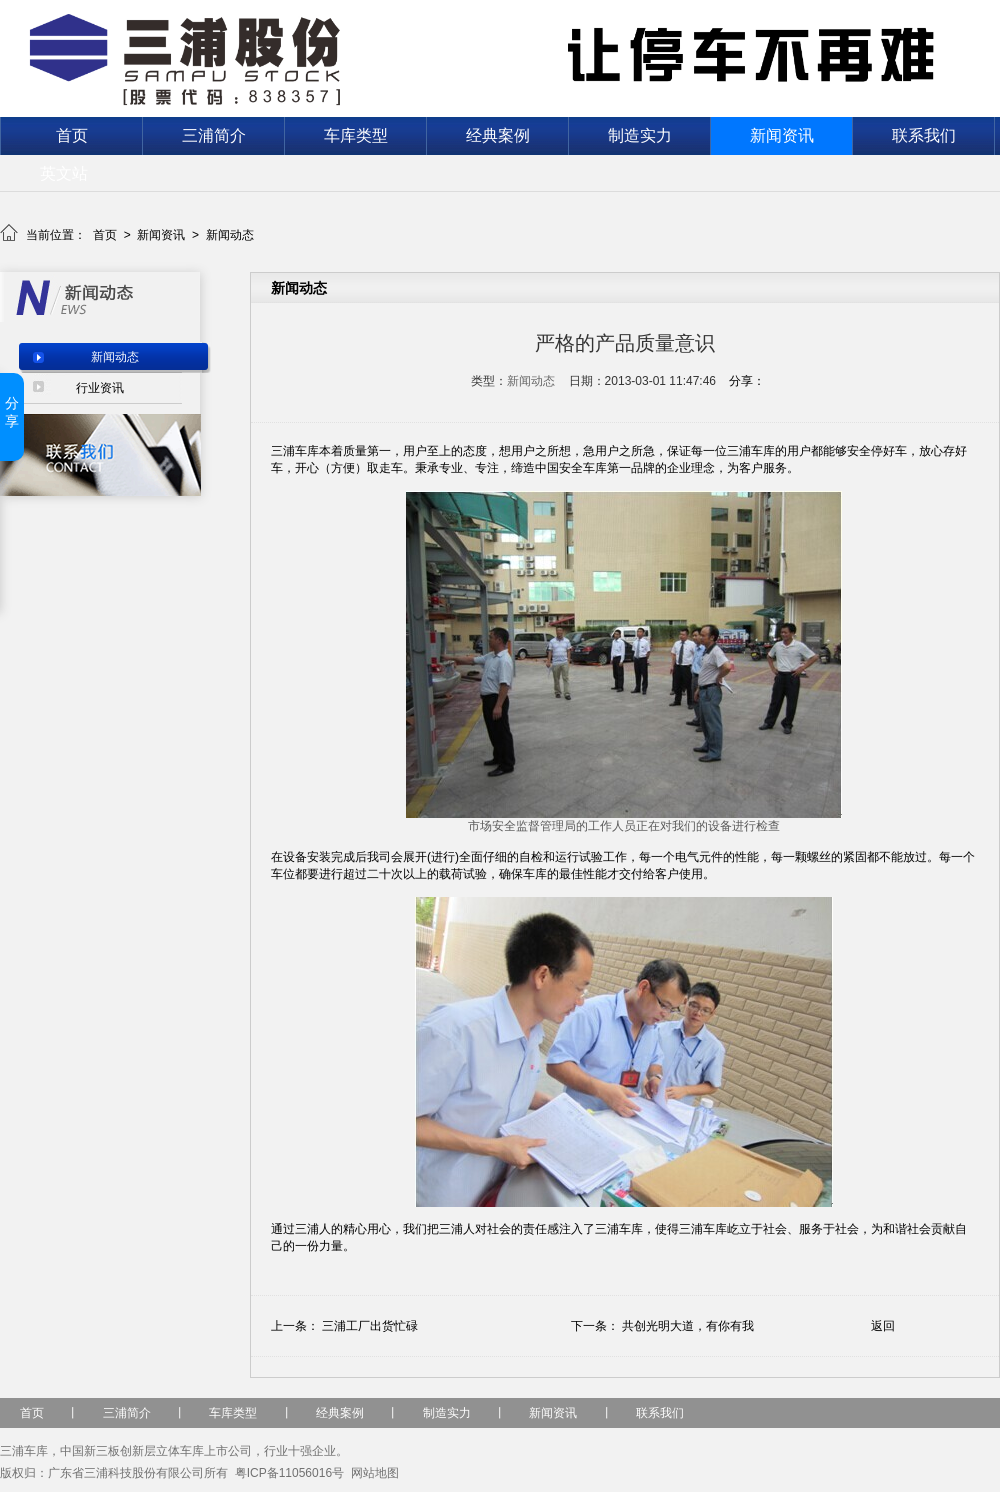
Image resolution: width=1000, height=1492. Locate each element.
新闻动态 (230, 235)
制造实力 (640, 135)
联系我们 (924, 135)
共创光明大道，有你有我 (688, 1326)
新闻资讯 (782, 135)
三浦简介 (214, 135)
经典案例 (498, 135)
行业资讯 (100, 388)
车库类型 (356, 135)
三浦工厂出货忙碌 (370, 1326)
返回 (883, 1326)
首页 (72, 135)
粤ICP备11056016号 (289, 1473)
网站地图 (375, 1473)
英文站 (64, 173)
